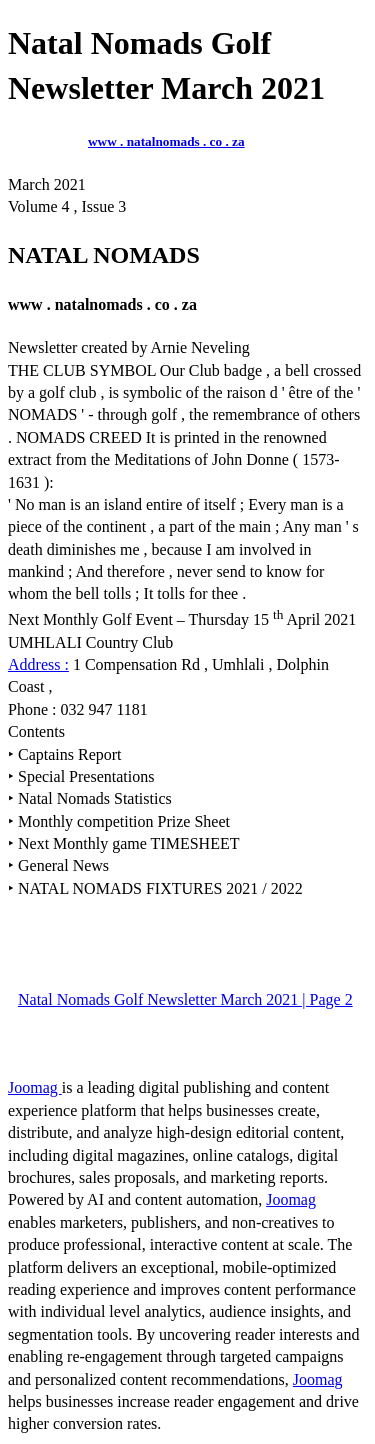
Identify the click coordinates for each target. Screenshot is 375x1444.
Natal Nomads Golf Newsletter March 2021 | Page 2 (185, 999)
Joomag (35, 1087)
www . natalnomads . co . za (166, 141)
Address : (38, 664)
